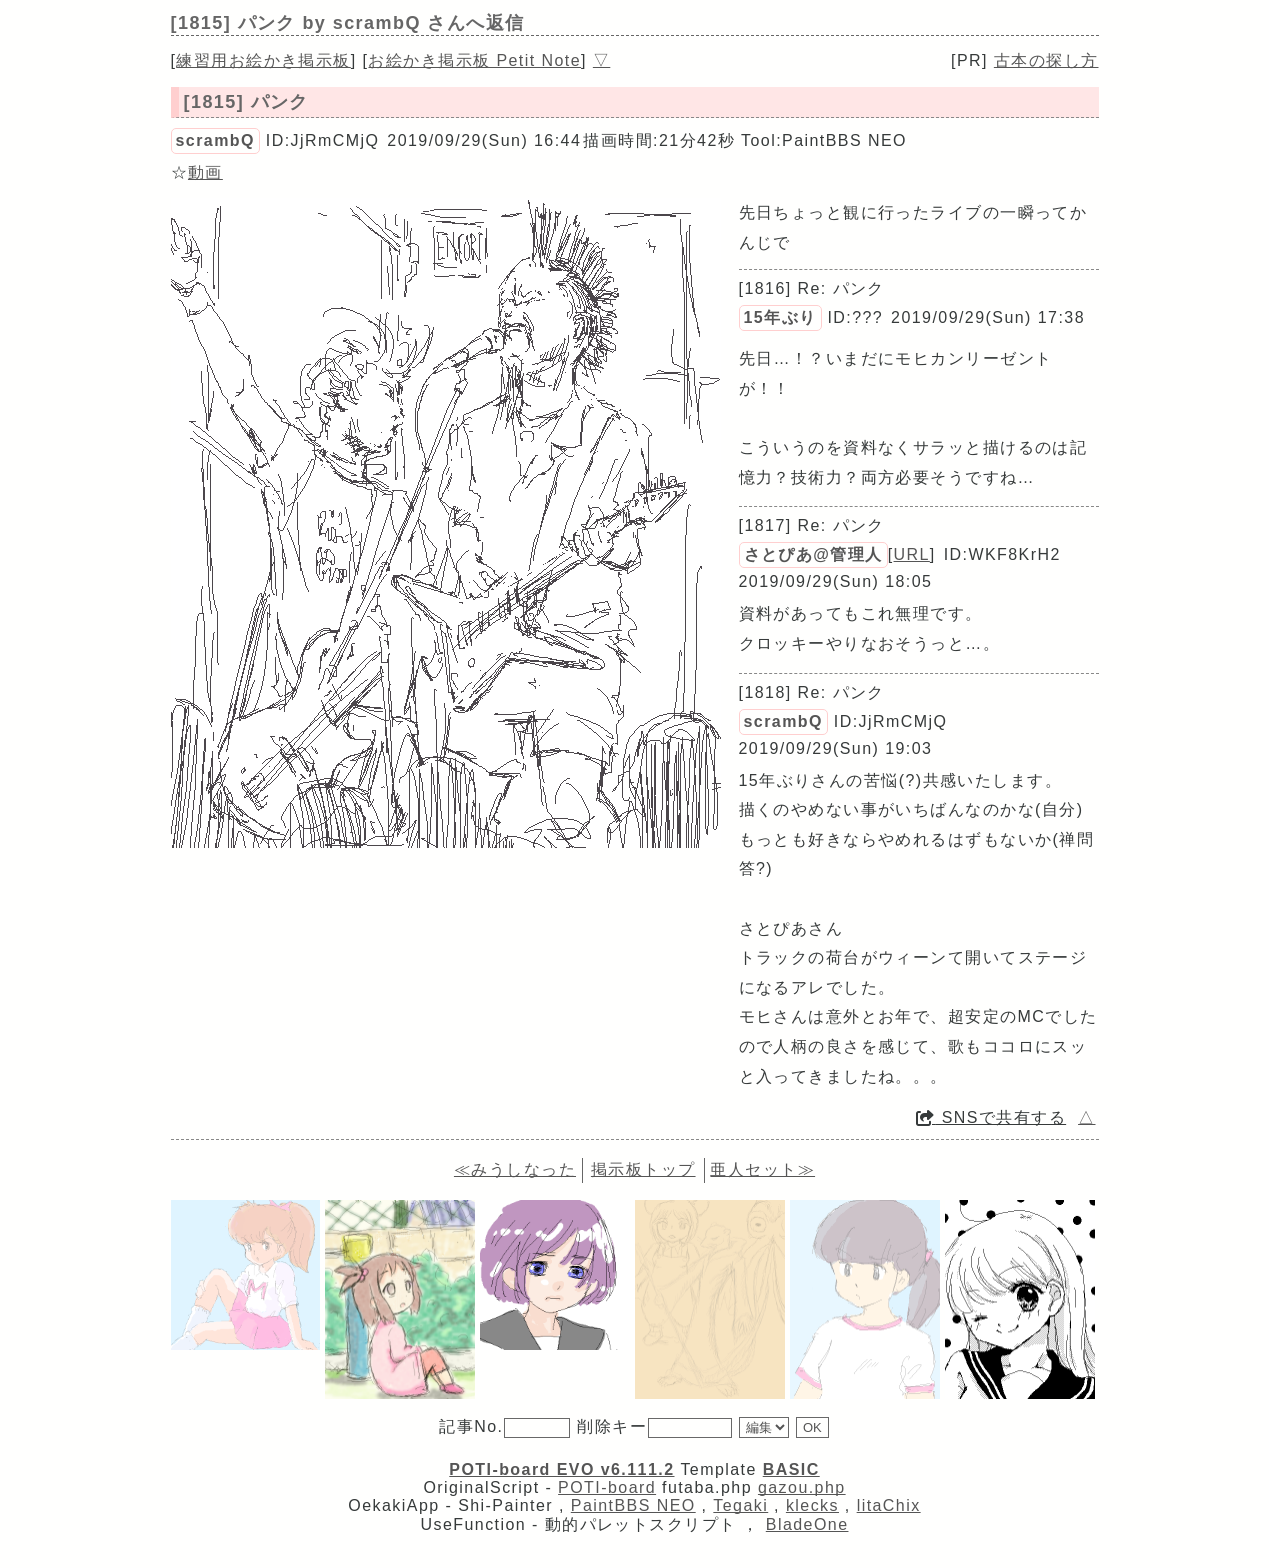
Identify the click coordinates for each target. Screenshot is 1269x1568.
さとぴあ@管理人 (813, 554)
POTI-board (607, 1487)
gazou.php (802, 1487)
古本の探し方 (1046, 60)
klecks (812, 1505)
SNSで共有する (991, 1117)
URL (912, 554)
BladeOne (807, 1524)
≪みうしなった (515, 1169)
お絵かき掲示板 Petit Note (474, 60)
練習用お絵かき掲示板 (263, 60)
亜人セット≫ (762, 1169)
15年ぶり (780, 317)
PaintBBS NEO (633, 1505)
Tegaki (740, 1505)
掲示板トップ (643, 1169)
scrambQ (215, 140)
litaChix (889, 1505)
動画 (205, 172)
